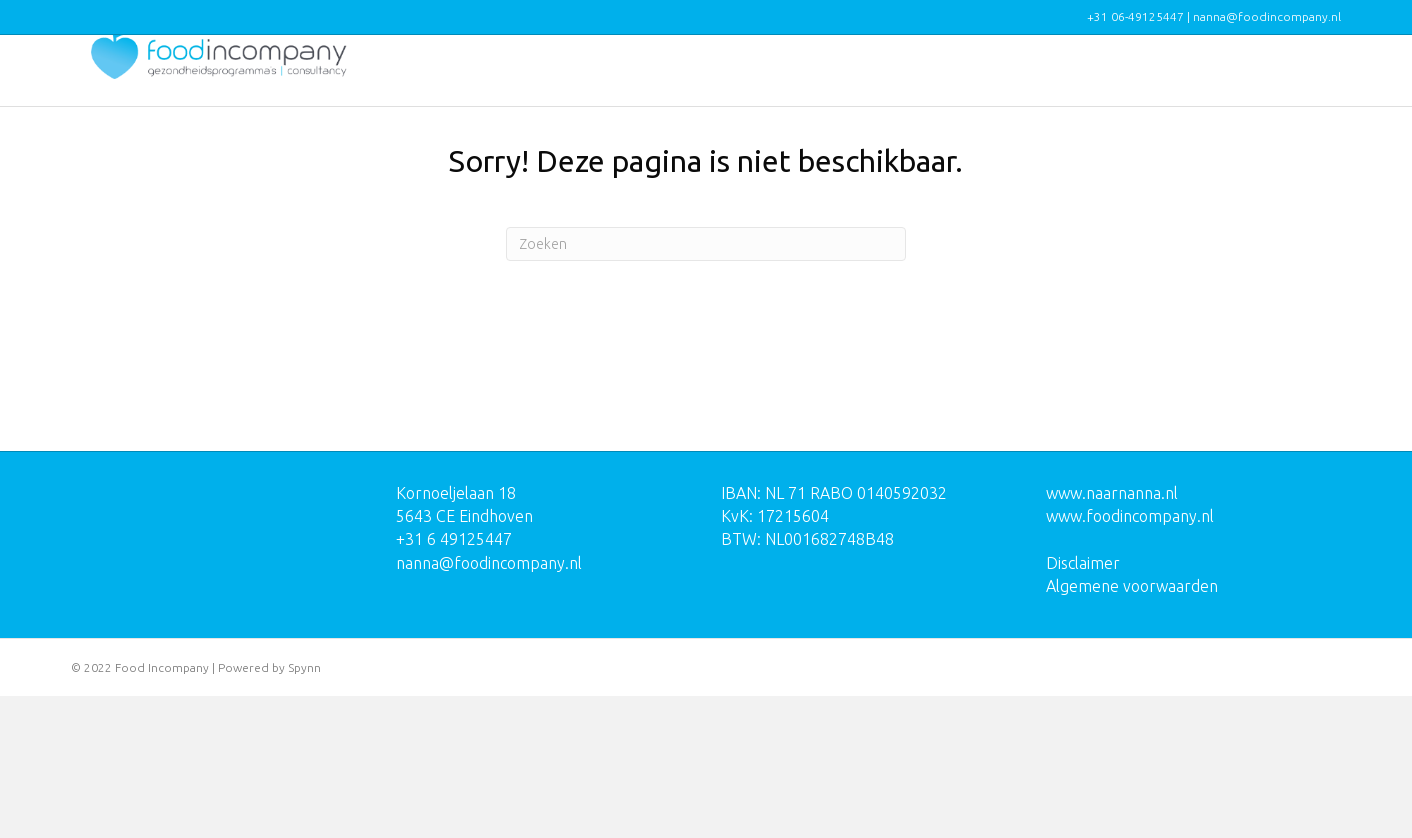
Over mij (1208, 88)
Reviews (1119, 88)
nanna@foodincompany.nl (489, 704)
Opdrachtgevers (1002, 88)
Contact (1297, 88)
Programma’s (865, 88)
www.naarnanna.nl (1112, 635)
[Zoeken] (706, 386)
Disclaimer (1083, 704)
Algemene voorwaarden (1132, 728)
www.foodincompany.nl (1130, 658)
